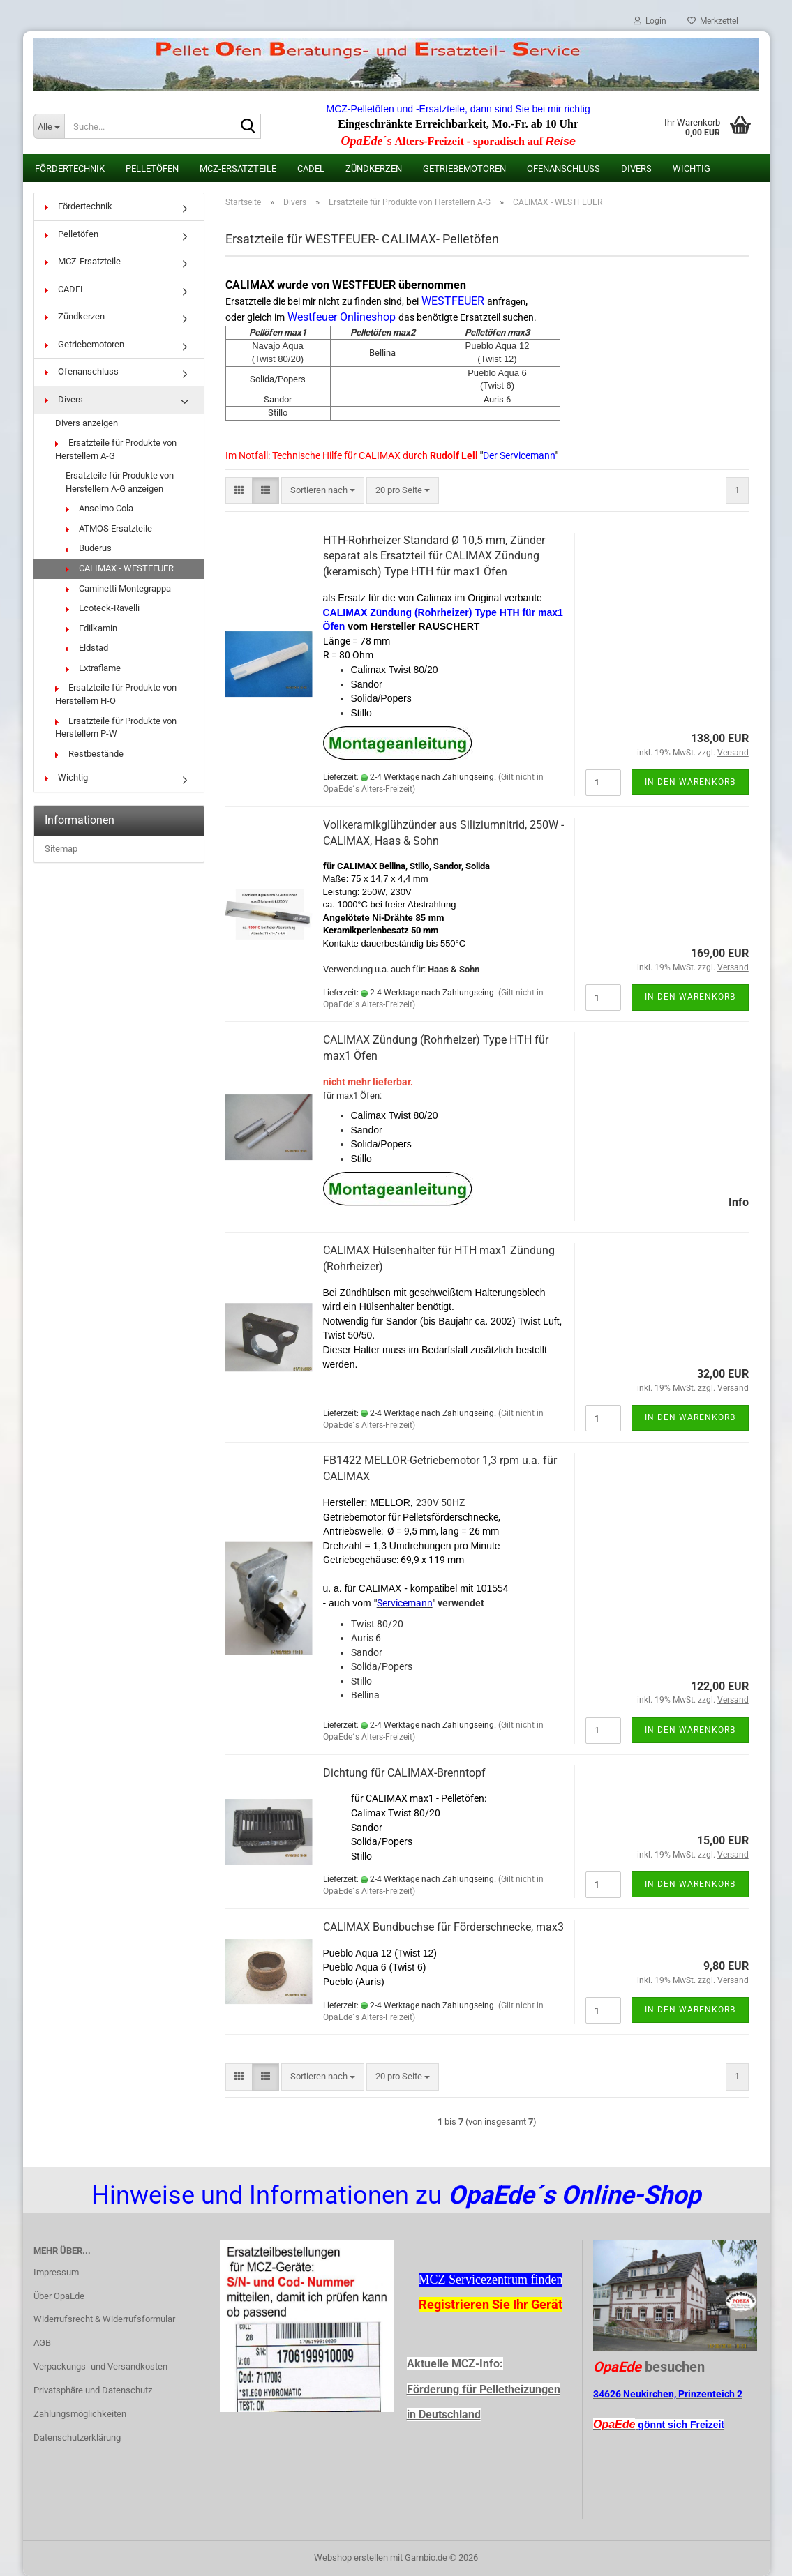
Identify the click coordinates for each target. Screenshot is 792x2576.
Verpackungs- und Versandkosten (100, 2366)
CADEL (310, 168)
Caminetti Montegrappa (118, 588)
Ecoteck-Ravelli (103, 608)
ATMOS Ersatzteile (109, 528)
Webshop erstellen (351, 2557)
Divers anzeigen (86, 423)
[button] (239, 490)
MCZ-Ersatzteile (238, 168)
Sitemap (61, 848)
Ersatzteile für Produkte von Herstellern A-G (116, 449)
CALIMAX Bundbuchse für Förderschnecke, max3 (443, 1927)
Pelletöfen (152, 168)
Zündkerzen (373, 168)
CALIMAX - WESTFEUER (120, 568)
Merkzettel (712, 21)
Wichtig (691, 168)
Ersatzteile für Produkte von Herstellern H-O (116, 694)
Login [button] (650, 21)
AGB (42, 2342)
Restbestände (89, 753)
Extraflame (93, 668)
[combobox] (322, 490)
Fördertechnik (70, 168)
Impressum (56, 2272)
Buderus (89, 548)
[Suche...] (48, 126)
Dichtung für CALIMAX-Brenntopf (404, 1772)
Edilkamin (91, 628)
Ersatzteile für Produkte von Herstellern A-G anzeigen (120, 482)
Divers (636, 168)
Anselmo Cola (99, 508)
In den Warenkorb (690, 782)
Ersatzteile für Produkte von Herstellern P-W (116, 727)
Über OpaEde (58, 2296)
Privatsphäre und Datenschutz (92, 2390)
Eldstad (87, 647)
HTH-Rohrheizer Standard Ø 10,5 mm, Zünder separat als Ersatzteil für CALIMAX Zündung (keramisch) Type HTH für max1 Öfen (434, 556)
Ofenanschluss (563, 168)
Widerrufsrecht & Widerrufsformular (104, 2319)
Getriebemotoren (464, 168)
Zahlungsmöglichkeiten (79, 2414)
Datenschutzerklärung (77, 2437)
